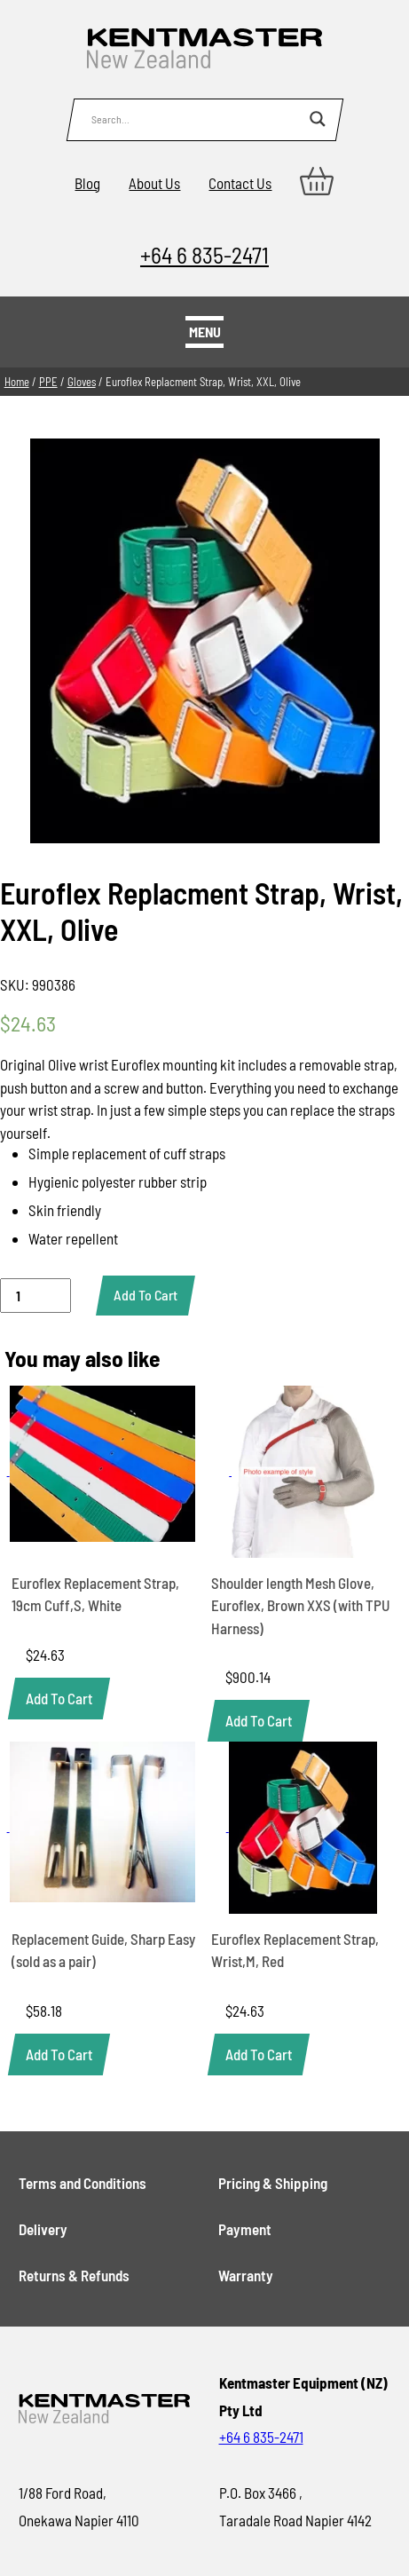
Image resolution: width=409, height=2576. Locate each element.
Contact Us (239, 183)
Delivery (43, 2229)
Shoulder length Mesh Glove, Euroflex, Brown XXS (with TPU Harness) (300, 1605)
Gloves (81, 382)
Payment (244, 2229)
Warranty (245, 2275)
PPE (48, 382)
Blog (87, 183)
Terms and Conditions (82, 2183)
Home (16, 382)
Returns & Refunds (74, 2275)
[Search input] (196, 119)
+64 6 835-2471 (204, 254)
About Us (154, 183)
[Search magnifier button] (317, 119)
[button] (59, 1698)
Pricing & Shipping (272, 2183)
